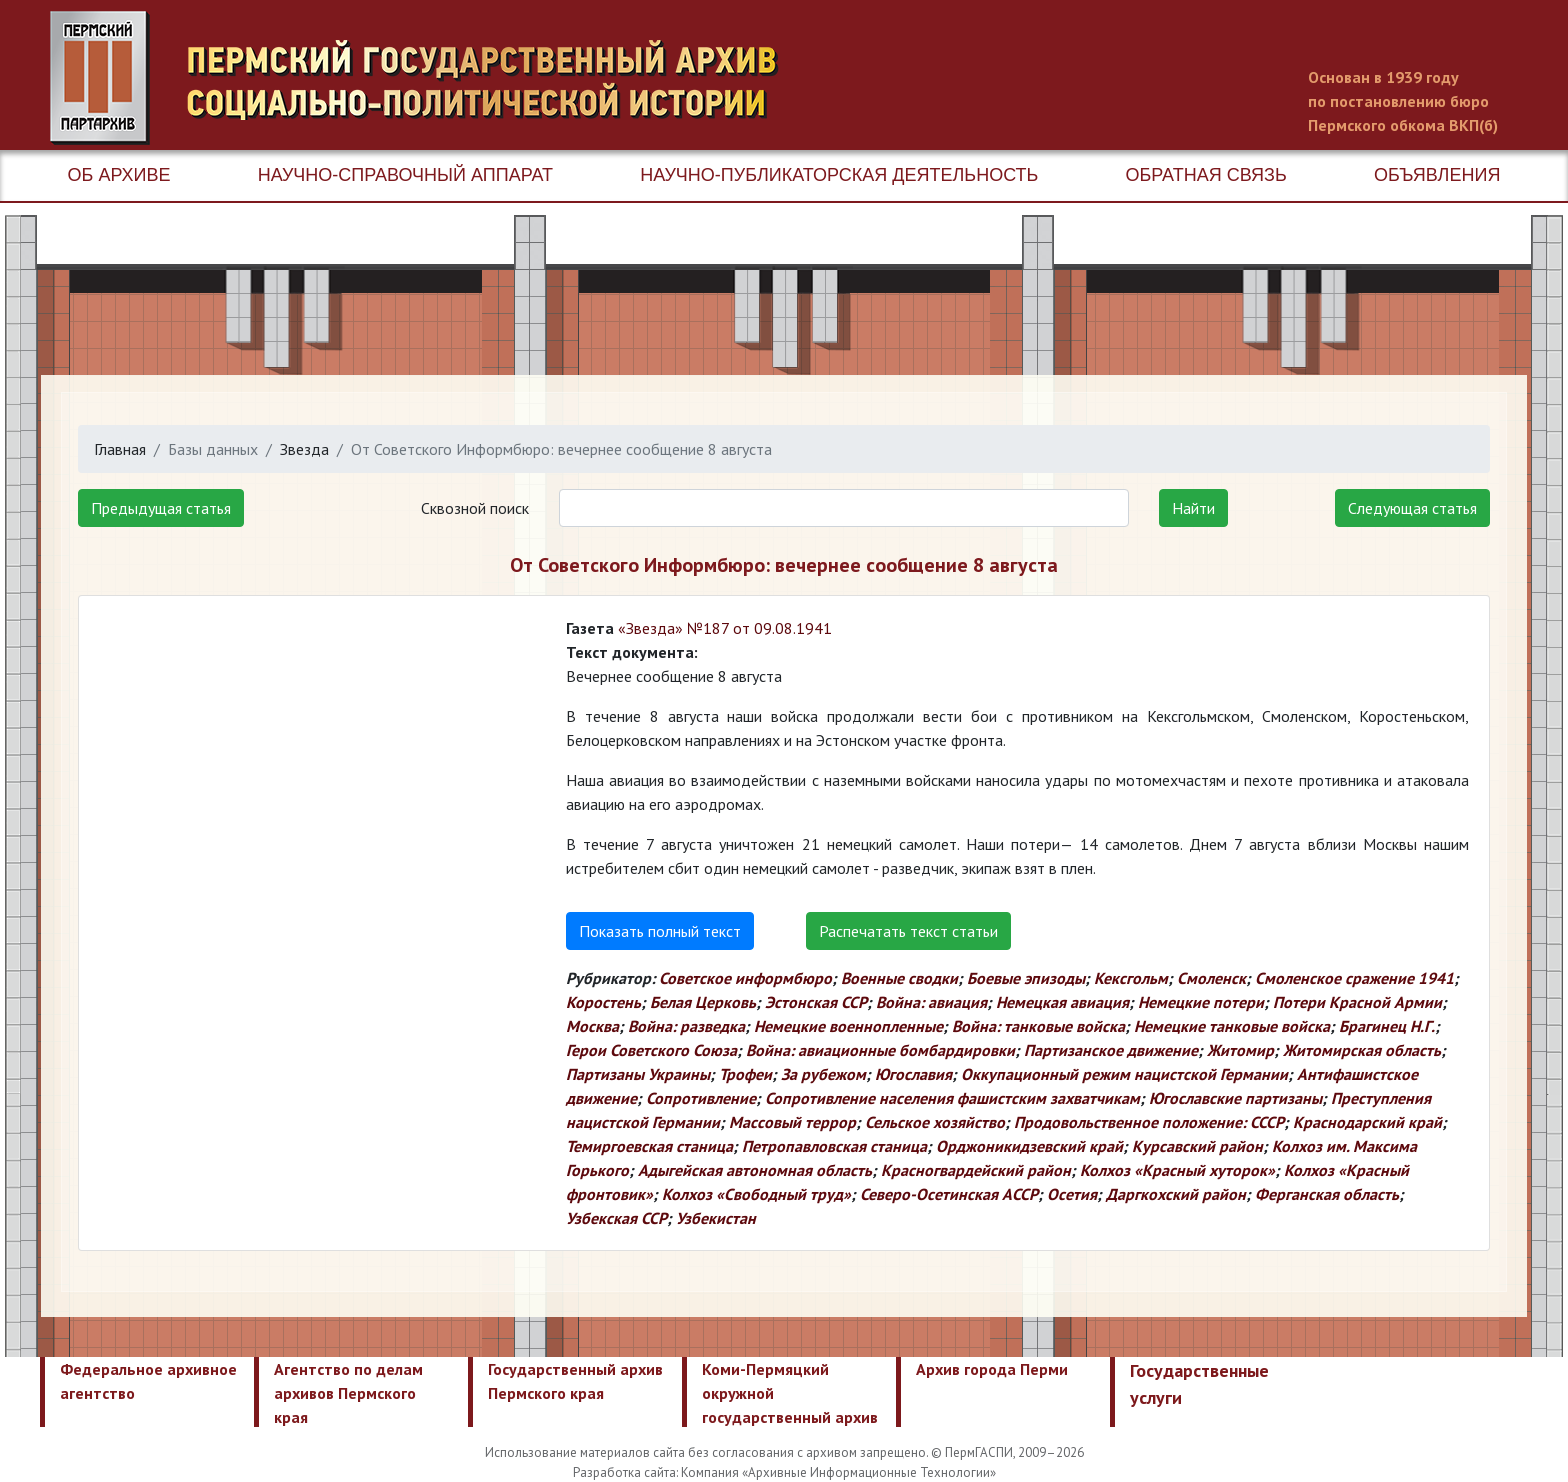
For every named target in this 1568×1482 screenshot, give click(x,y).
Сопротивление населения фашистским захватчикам (952, 1098)
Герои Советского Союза (651, 1050)
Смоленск (1211, 978)
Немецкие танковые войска (1232, 1026)
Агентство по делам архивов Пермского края (348, 1393)
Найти (1193, 508)
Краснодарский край (1367, 1122)
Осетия (1072, 1194)
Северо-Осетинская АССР (949, 1194)
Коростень (603, 1002)
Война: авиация (931, 1002)
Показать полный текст (660, 931)
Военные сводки (899, 978)
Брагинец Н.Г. (1387, 1026)
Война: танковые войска (1038, 1026)
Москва (592, 1026)
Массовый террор (792, 1122)
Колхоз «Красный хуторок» (1177, 1170)
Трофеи (745, 1074)
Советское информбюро (745, 978)
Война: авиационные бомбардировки (880, 1050)
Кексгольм (1131, 978)
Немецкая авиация (1062, 1002)
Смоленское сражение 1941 (1354, 978)
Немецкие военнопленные (848, 1026)
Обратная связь (1206, 175)
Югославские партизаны (1235, 1098)
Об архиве (119, 175)
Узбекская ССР (616, 1218)
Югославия (913, 1074)
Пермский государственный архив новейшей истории (425, 78)
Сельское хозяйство (935, 1122)
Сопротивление (701, 1098)
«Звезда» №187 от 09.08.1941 (725, 628)
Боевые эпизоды (1026, 978)
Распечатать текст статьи (908, 931)
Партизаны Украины (638, 1074)
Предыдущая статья (161, 508)
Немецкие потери (1201, 1002)
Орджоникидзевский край (1029, 1146)
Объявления (1437, 175)
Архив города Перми (992, 1369)
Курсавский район (1197, 1146)
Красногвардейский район (976, 1170)
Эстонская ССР (816, 1002)
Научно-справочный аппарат (405, 175)
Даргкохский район (1176, 1194)
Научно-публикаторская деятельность (839, 175)
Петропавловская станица (834, 1146)
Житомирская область (1362, 1050)
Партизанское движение (1111, 1050)
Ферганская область (1327, 1194)
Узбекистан (716, 1218)
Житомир (1240, 1050)
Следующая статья (1412, 508)
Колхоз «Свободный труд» (756, 1194)
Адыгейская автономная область (755, 1170)
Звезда (304, 449)
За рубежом (823, 1074)
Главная (120, 449)
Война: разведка (686, 1026)
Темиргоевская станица (649, 1146)
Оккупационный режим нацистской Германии (1124, 1074)
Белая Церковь (703, 1002)
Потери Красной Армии (1357, 1002)
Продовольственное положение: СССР (1149, 1122)
